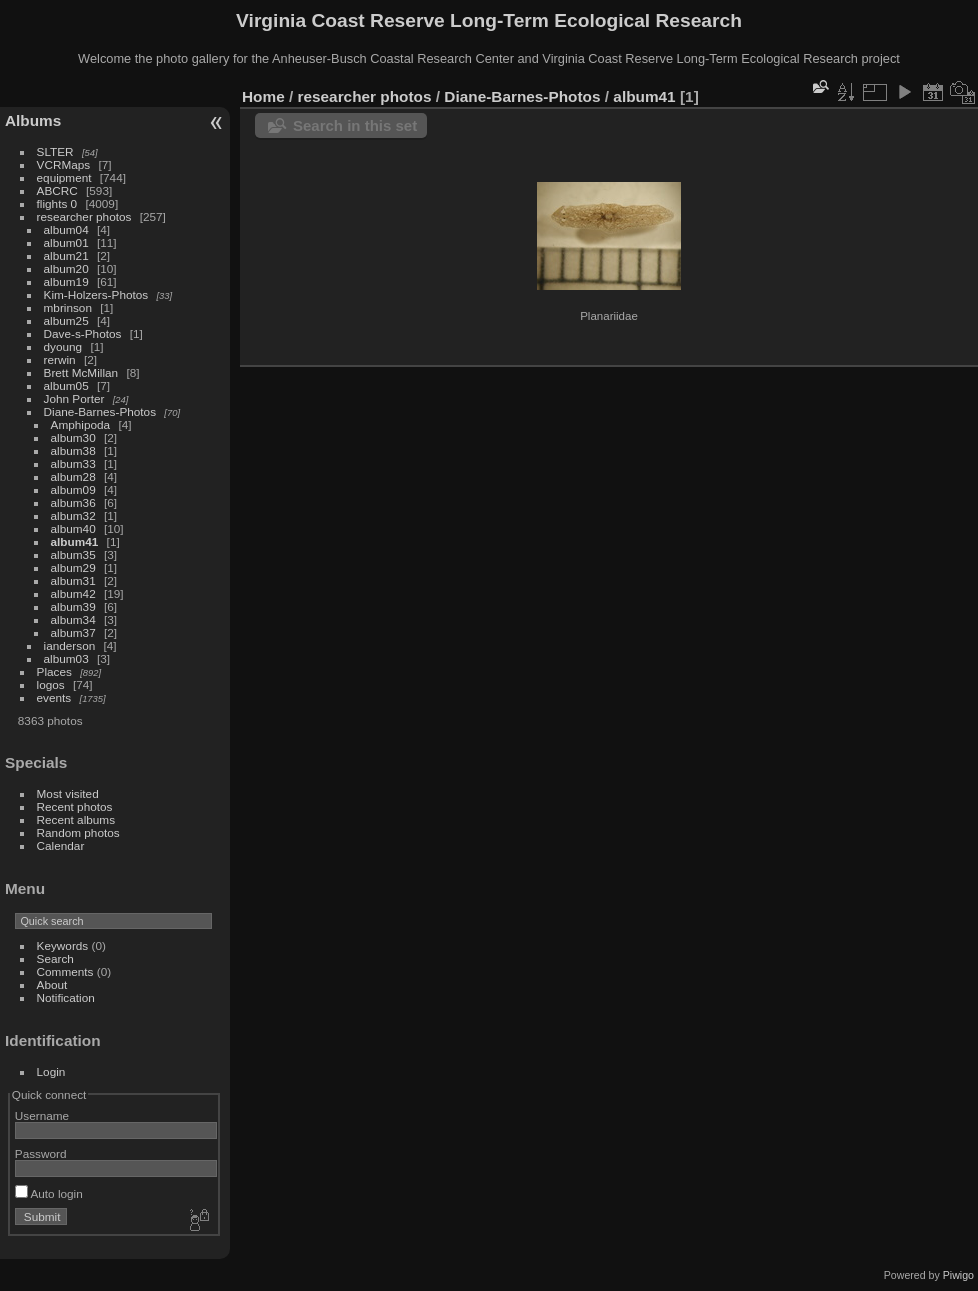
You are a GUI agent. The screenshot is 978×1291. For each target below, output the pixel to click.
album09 (73, 489)
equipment (64, 177)
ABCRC (57, 190)
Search (55, 958)
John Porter (74, 398)
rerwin (60, 359)
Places (54, 671)
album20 (66, 268)
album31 (73, 580)
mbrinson (68, 307)
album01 (66, 242)
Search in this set (355, 125)
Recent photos (75, 806)
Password (41, 1153)
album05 (66, 385)
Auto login (49, 1193)
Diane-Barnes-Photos (100, 411)
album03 (66, 658)
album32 (73, 515)
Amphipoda (81, 424)
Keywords (63, 945)
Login (51, 1071)
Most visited (68, 793)
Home (263, 96)
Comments (65, 971)
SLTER (55, 151)
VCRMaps (64, 164)
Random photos (78, 832)
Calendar (61, 845)
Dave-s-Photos (83, 333)
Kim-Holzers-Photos (96, 294)
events (54, 697)
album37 (73, 632)
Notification (66, 997)
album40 (73, 528)
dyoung (63, 346)
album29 (73, 567)
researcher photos (84, 216)
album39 (73, 606)
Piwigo (958, 1275)
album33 (73, 463)
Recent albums (76, 819)
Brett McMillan (81, 372)
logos (51, 684)
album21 (66, 255)
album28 (73, 476)
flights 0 (57, 203)
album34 (73, 619)
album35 (73, 554)
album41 (75, 541)
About (52, 984)
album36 (73, 502)
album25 (66, 320)
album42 (73, 593)
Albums (33, 120)
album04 (66, 229)
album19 (66, 281)
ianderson (70, 645)
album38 (73, 450)
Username (42, 1115)
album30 (73, 437)
